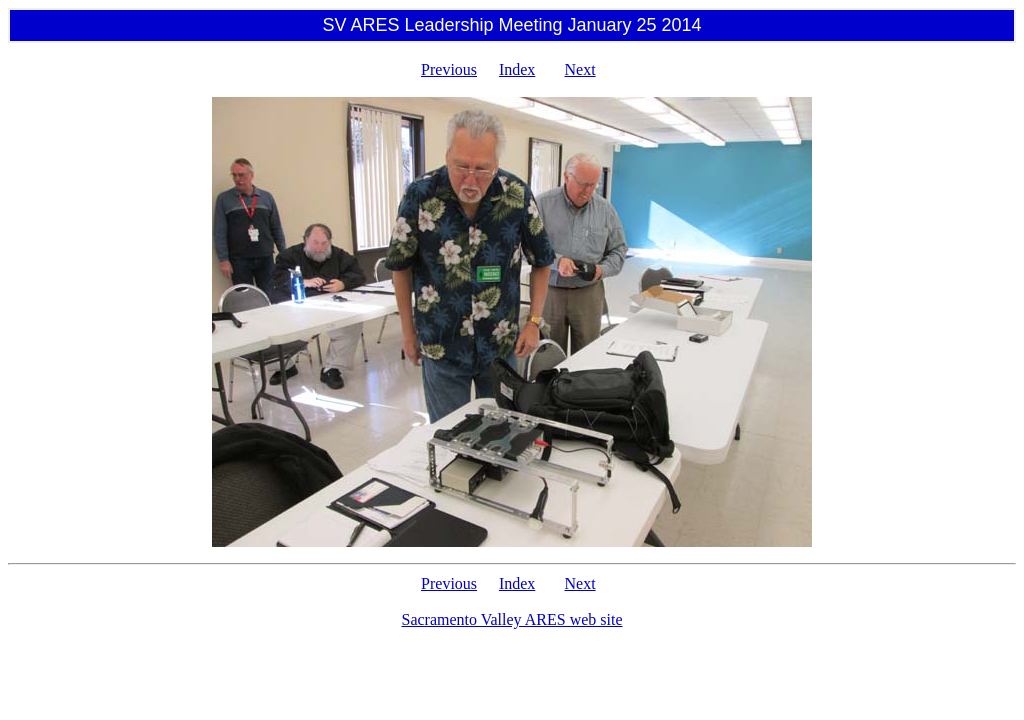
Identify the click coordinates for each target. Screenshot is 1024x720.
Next (580, 69)
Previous (449, 69)
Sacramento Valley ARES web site (512, 619)
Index (517, 69)
